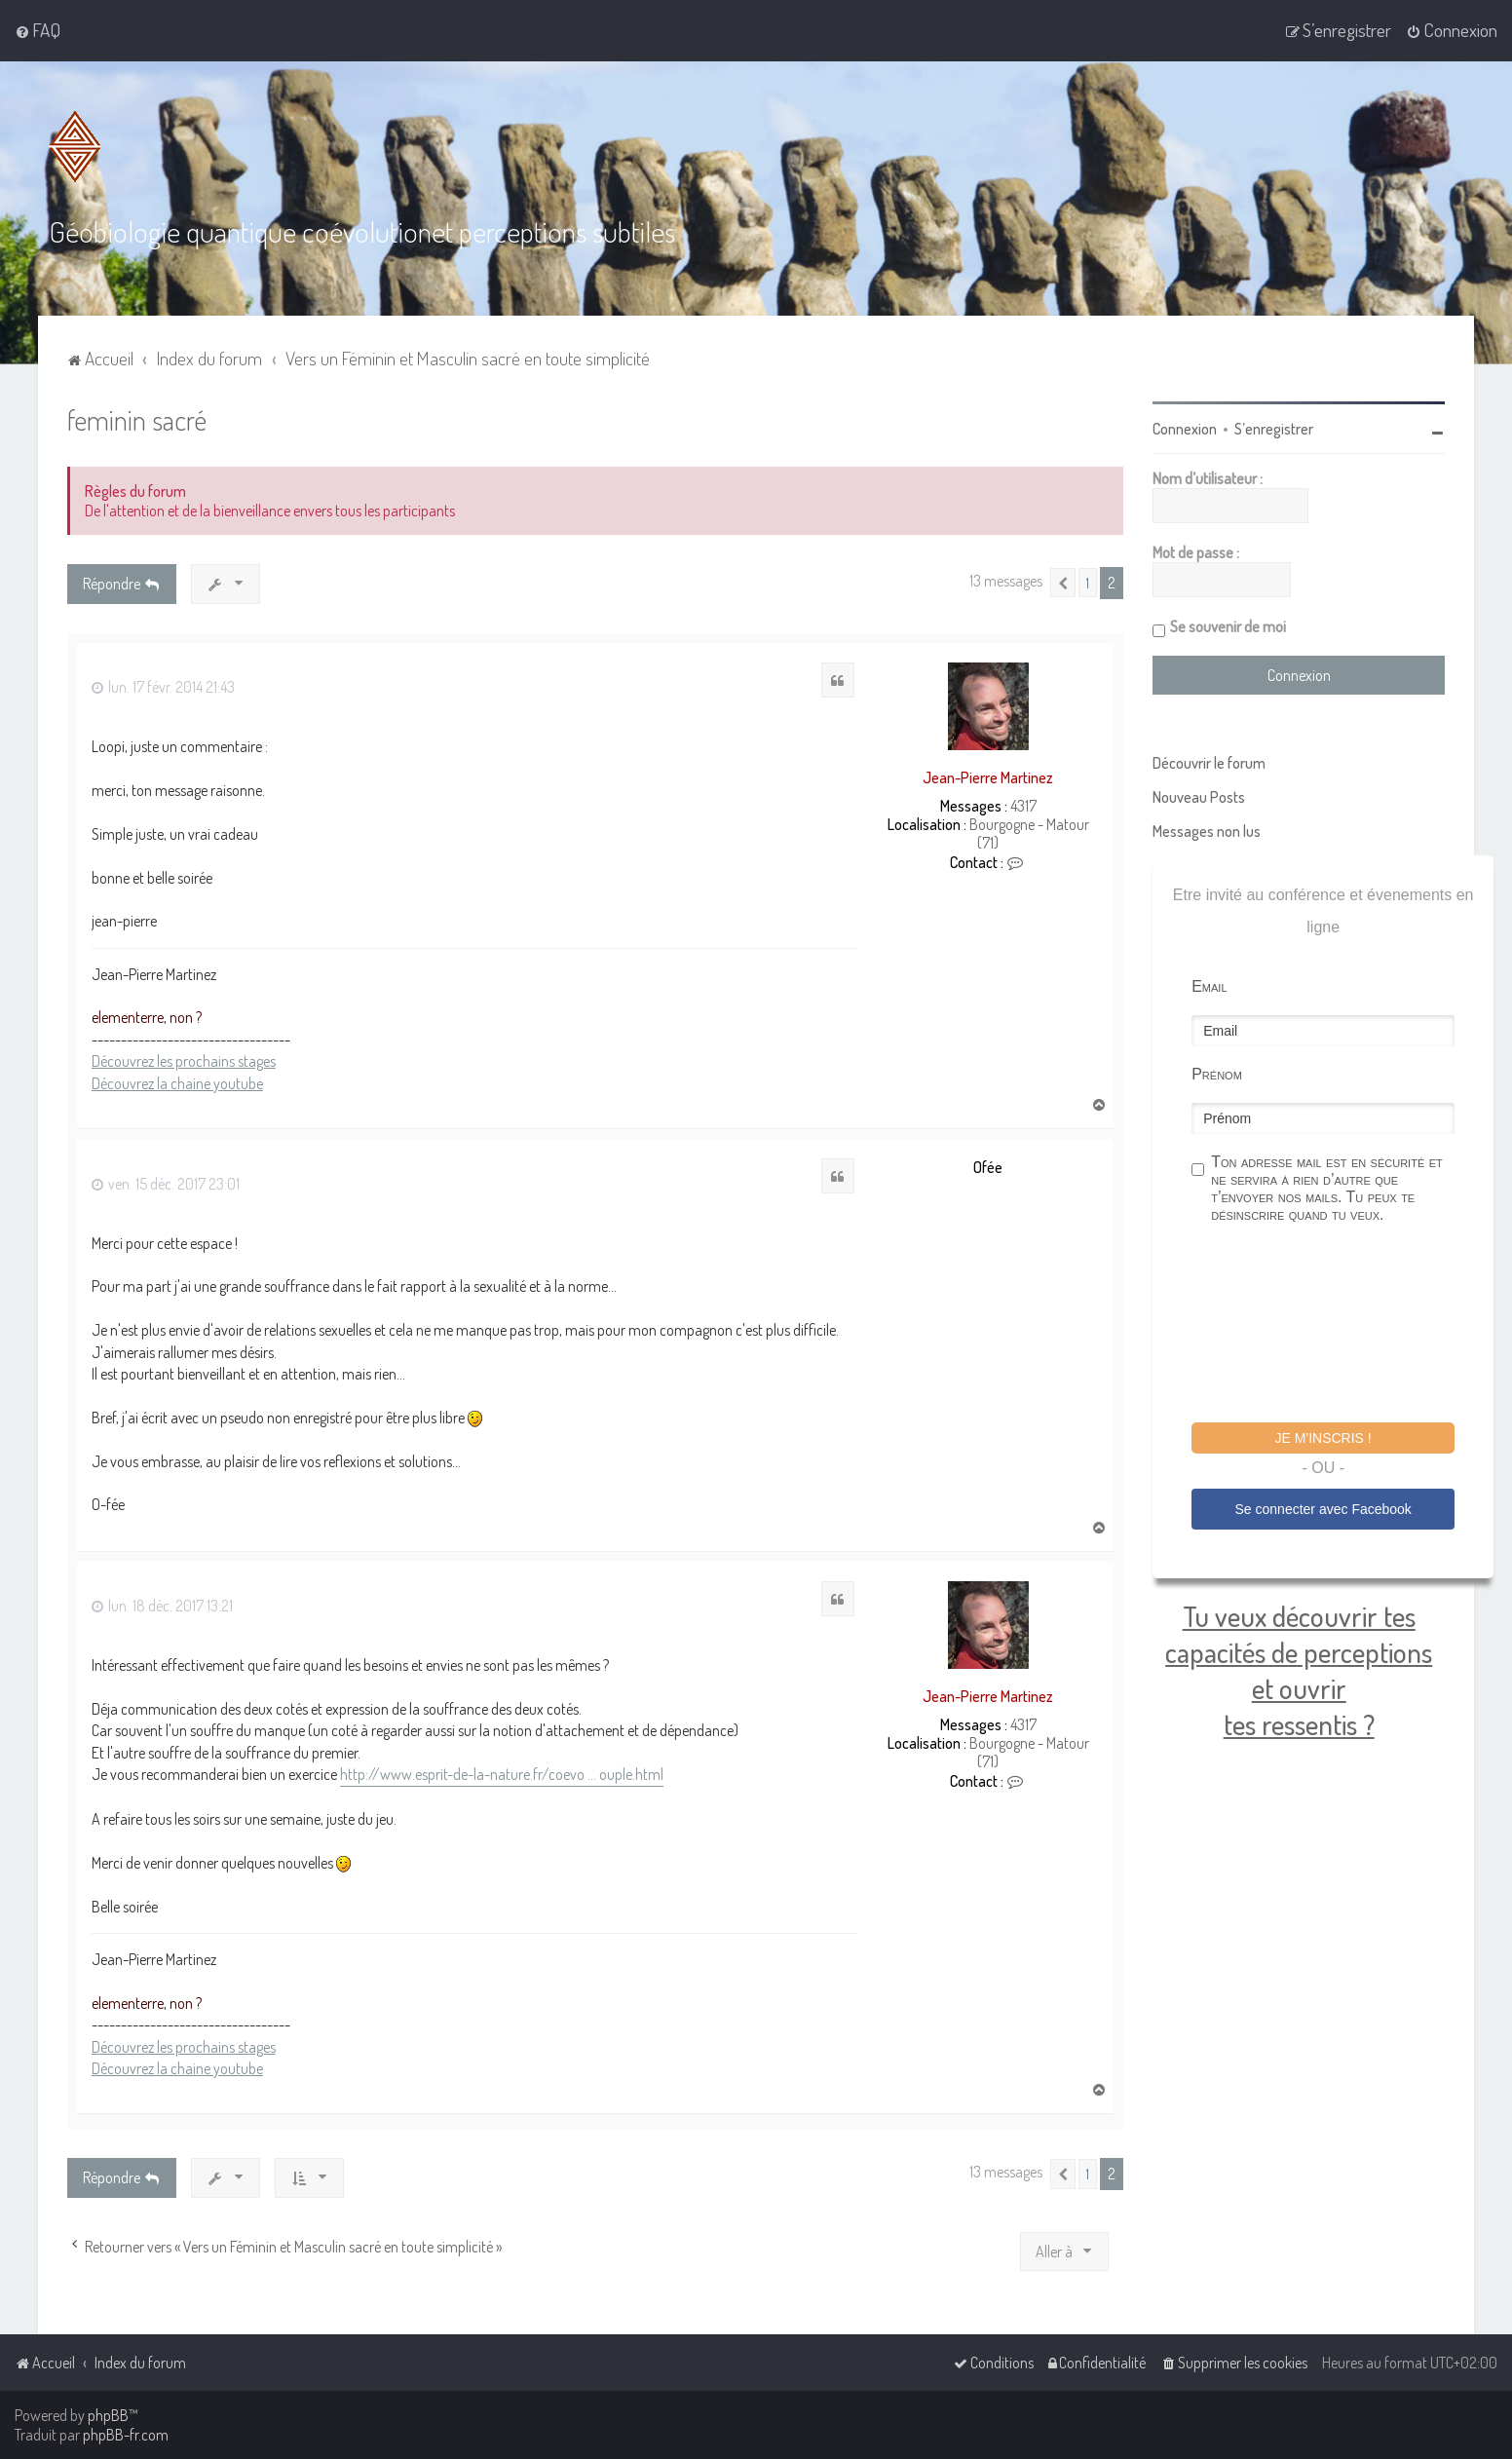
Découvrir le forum (1209, 762)
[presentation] (1339, 1325)
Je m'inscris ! (1323, 1437)
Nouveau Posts (1199, 796)
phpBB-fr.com (126, 2434)
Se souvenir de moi (1228, 625)
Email (1209, 985)
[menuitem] (37, 30)
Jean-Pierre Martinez (988, 775)
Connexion (1185, 427)
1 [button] (1087, 581)
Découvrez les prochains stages (184, 1060)
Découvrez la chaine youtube (177, 1081)
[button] (1063, 581)
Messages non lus (1207, 830)
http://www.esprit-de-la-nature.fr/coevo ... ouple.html (501, 1773)
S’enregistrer (1273, 427)
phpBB (108, 2415)
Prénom (1216, 1073)
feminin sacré (137, 418)
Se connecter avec (1323, 1507)
